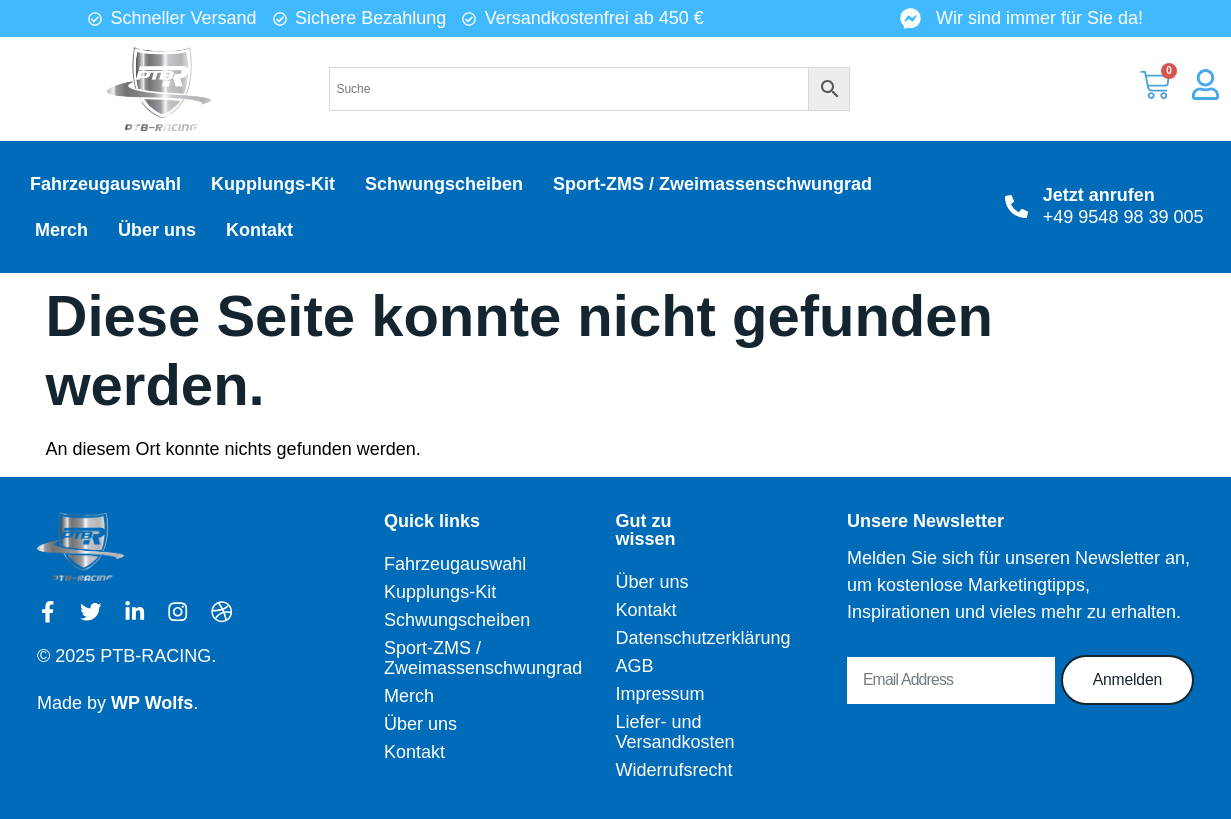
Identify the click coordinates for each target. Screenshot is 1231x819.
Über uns (157, 230)
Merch (61, 230)
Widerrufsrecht (673, 770)
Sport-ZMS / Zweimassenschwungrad (712, 184)
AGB (634, 666)
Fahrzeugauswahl (105, 184)
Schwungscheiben (444, 184)
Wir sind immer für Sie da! (1039, 18)
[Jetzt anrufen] (1016, 206)
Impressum (659, 694)
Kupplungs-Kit (273, 184)
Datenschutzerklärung (673, 638)
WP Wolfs (152, 703)
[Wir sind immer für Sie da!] (910, 18)
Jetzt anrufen (1099, 195)
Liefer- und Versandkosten (673, 732)
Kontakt (259, 230)
